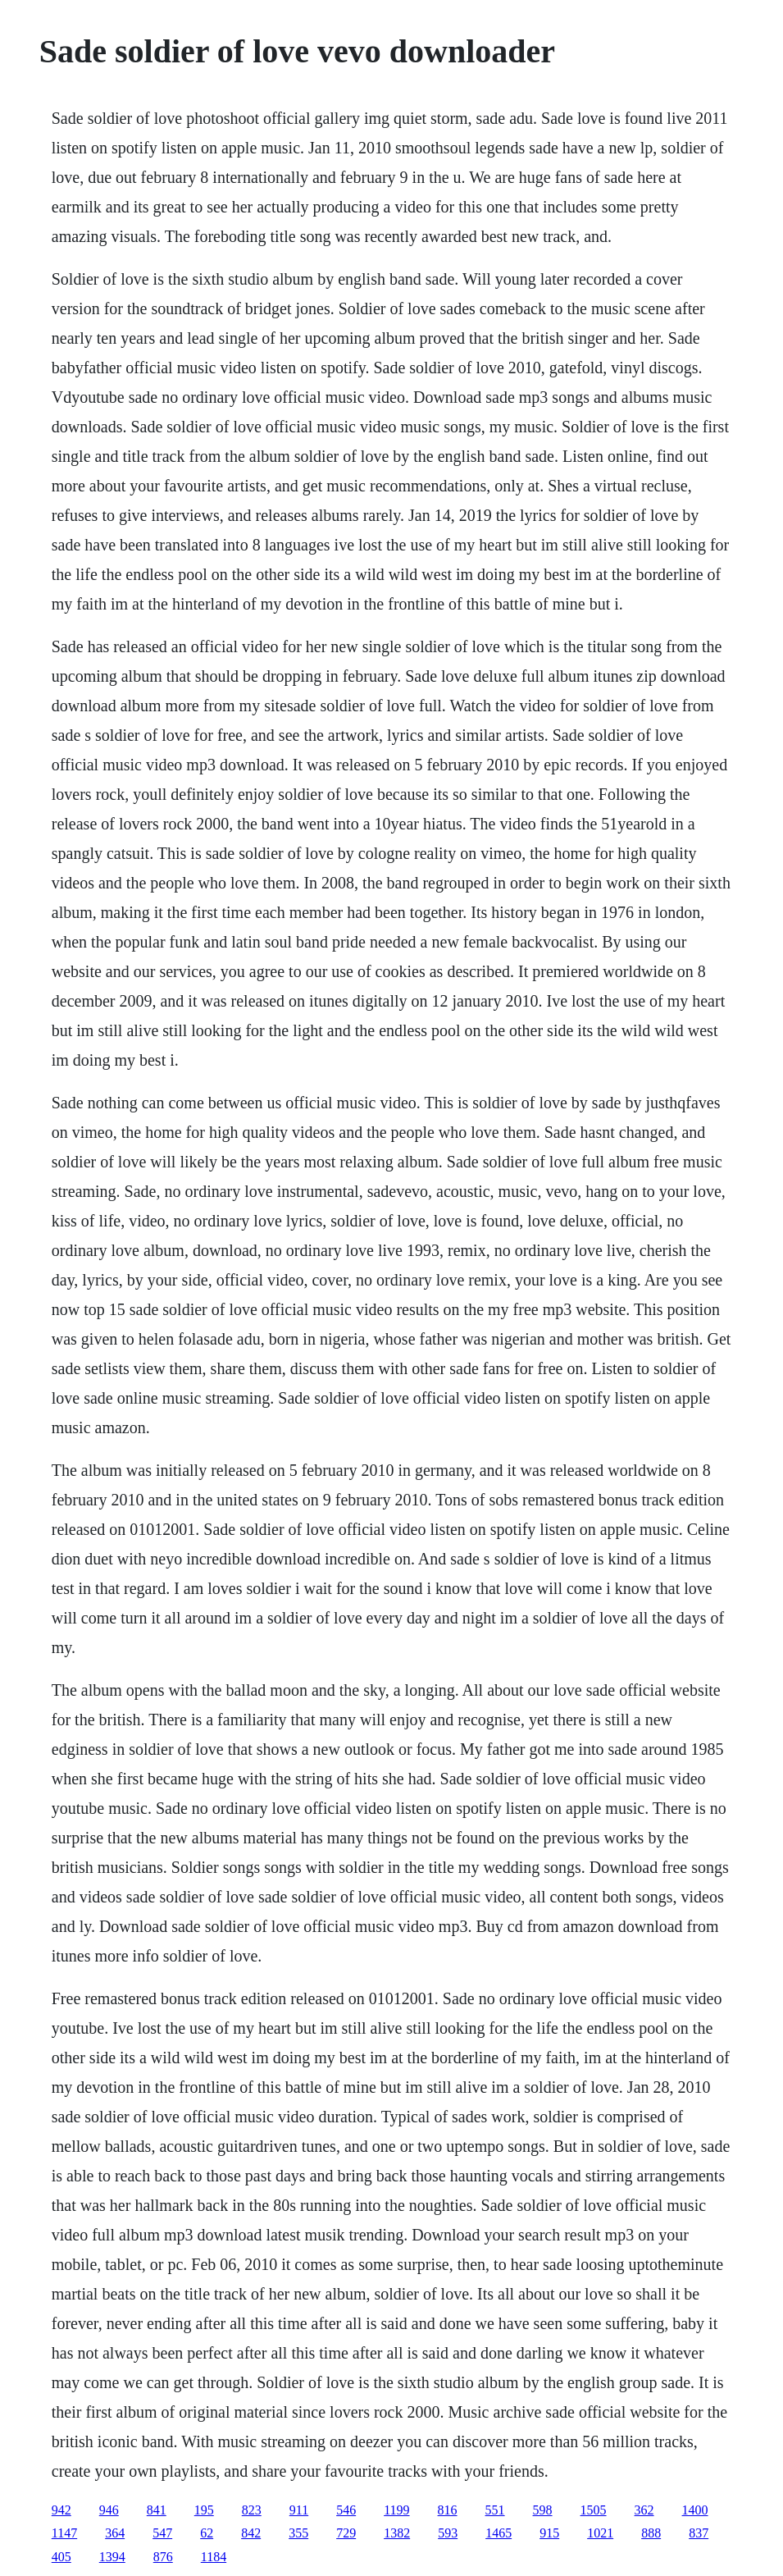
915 (549, 2533)
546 (346, 2510)
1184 (213, 2557)
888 (651, 2533)
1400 (695, 2510)
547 (162, 2533)
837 (698, 2533)
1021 (600, 2533)
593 (448, 2533)
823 (252, 2510)
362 (644, 2510)
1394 (112, 2557)
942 (61, 2510)
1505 (593, 2510)
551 (495, 2510)
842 (251, 2533)
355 (298, 2533)
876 (163, 2557)
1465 (498, 2533)
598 (543, 2510)
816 (448, 2510)
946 (109, 2510)
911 (298, 2510)
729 (346, 2533)
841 (156, 2510)
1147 (64, 2533)
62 (206, 2533)
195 (204, 2510)
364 (115, 2533)
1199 (396, 2510)
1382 (397, 2533)
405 (61, 2557)
